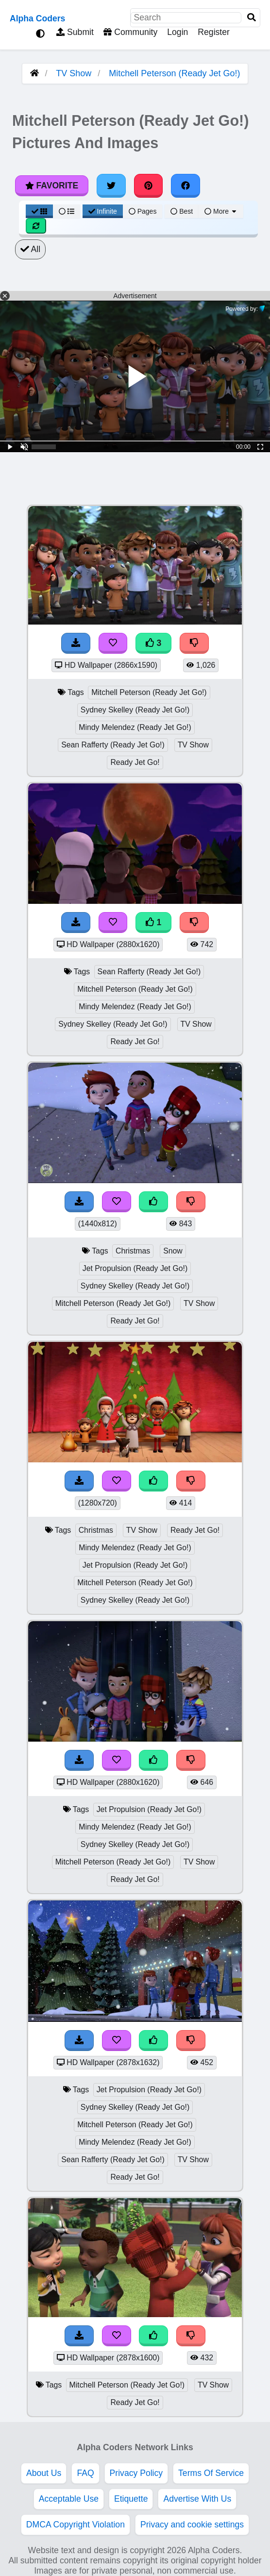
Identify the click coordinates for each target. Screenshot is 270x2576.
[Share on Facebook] (185, 185)
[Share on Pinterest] (148, 185)
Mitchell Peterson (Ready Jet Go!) (174, 73)
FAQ (85, 2473)
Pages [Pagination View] (143, 211)
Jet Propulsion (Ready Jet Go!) (135, 1268)
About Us (43, 2473)
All (30, 249)
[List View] (66, 211)
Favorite (51, 185)
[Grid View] (39, 211)
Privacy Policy (136, 2473)
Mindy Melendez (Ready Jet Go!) (135, 727)
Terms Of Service (211, 2473)
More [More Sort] (220, 211)
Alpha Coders (37, 18)
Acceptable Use (69, 2499)
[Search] (251, 18)
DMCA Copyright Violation (75, 2524)
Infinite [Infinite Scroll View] (102, 211)
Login (177, 32)
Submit (75, 32)
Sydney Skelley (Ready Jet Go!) (135, 710)
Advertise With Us (197, 2499)
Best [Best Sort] (181, 211)
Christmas (133, 1251)
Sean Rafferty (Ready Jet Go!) (113, 745)
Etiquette (131, 2499)
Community (130, 32)
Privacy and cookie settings (192, 2524)
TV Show (73, 73)
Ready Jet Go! (134, 762)
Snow (173, 1251)
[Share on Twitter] (111, 185)
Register (214, 32)
